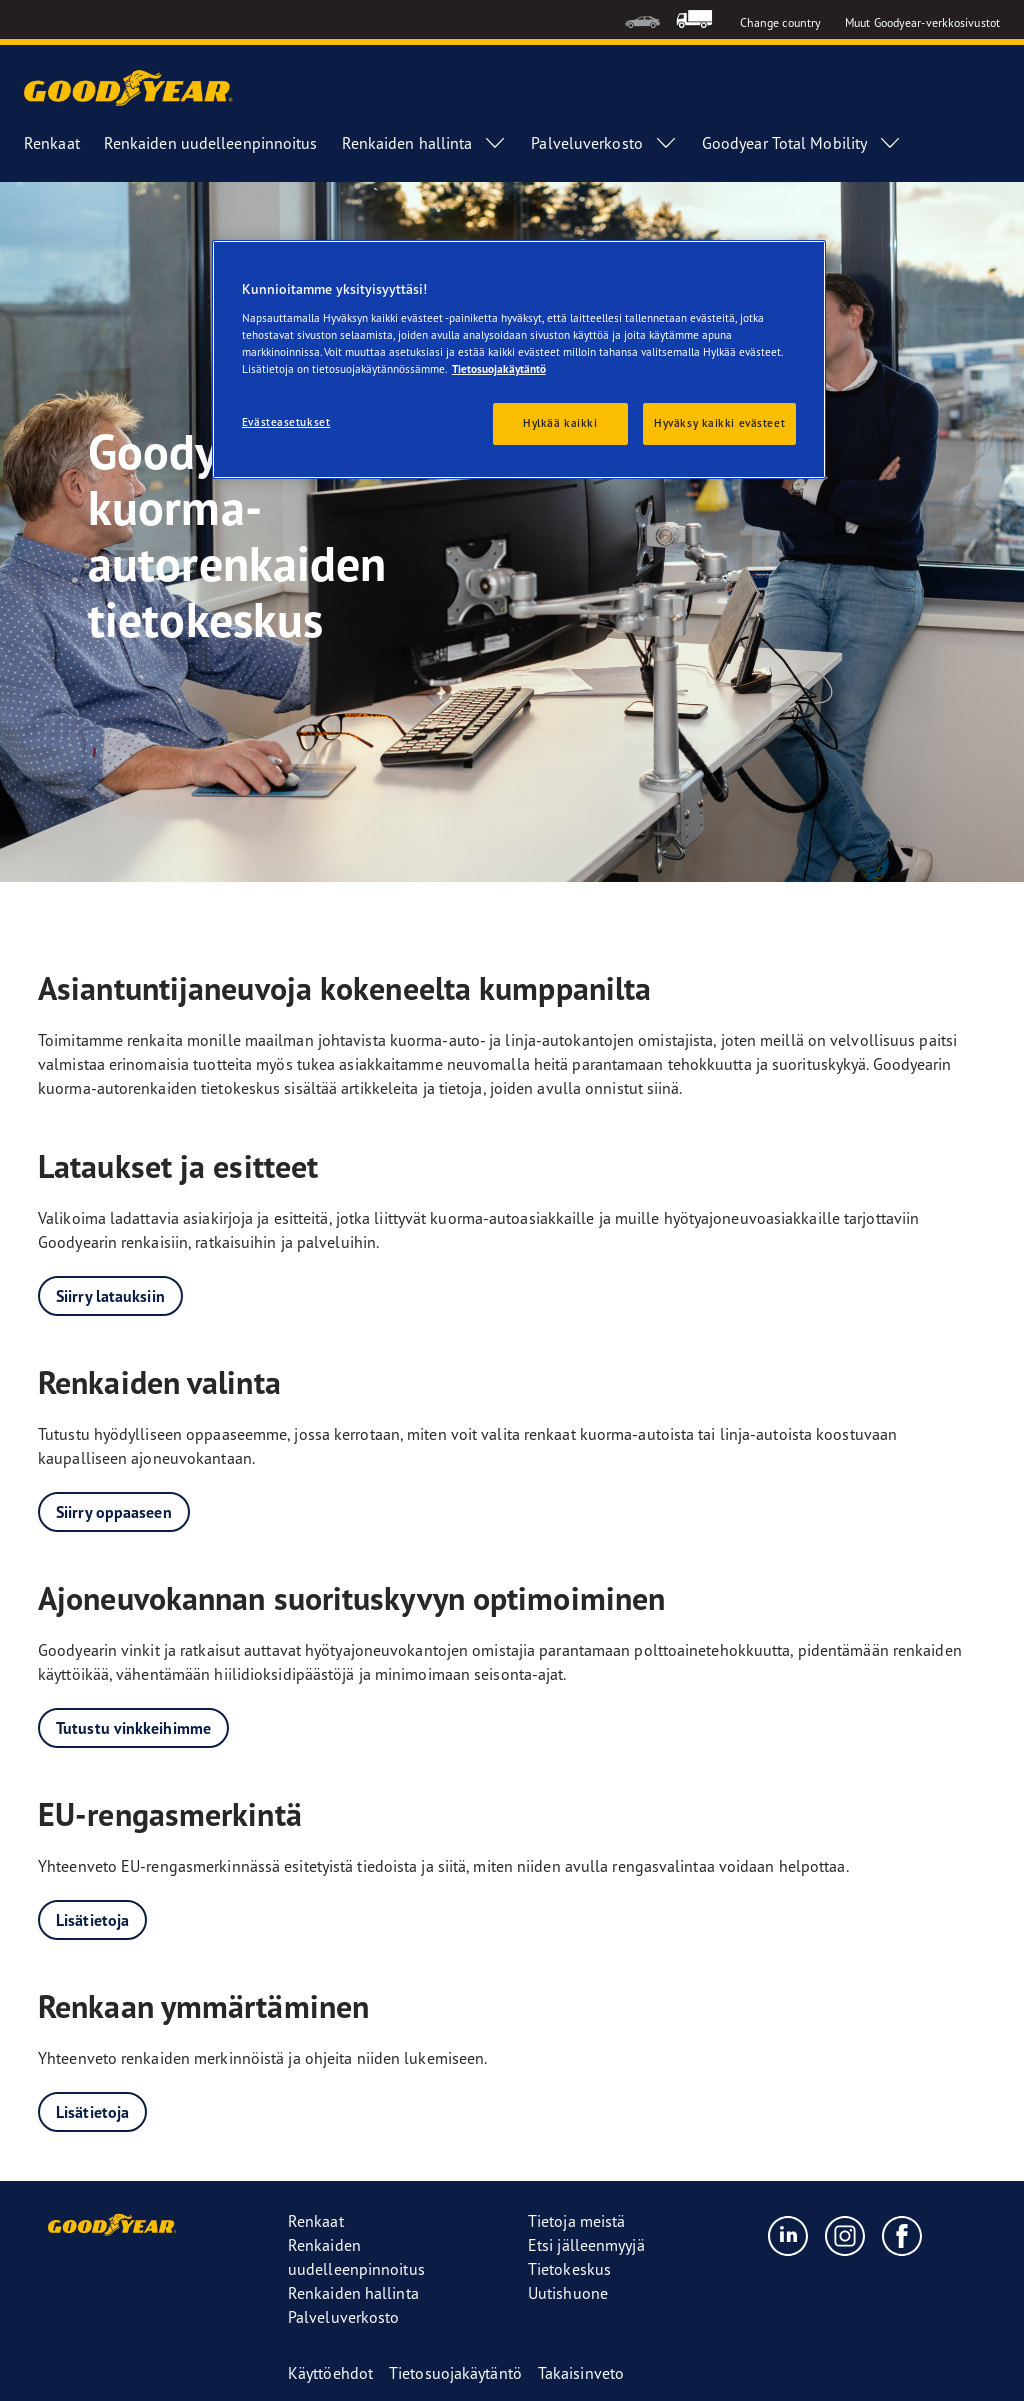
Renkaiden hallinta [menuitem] (425, 143)
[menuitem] (642, 19)
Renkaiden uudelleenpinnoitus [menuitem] (211, 143)
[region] (519, 359)
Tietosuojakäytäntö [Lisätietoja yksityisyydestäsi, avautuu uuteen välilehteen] (499, 369)
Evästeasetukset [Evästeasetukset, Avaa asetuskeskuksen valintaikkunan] (286, 422)
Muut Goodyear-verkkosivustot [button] (922, 22)
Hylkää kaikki (560, 423)
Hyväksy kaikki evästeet (719, 423)
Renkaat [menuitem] (52, 143)
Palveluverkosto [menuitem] (604, 143)
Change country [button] (780, 22)
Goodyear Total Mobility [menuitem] (802, 143)
